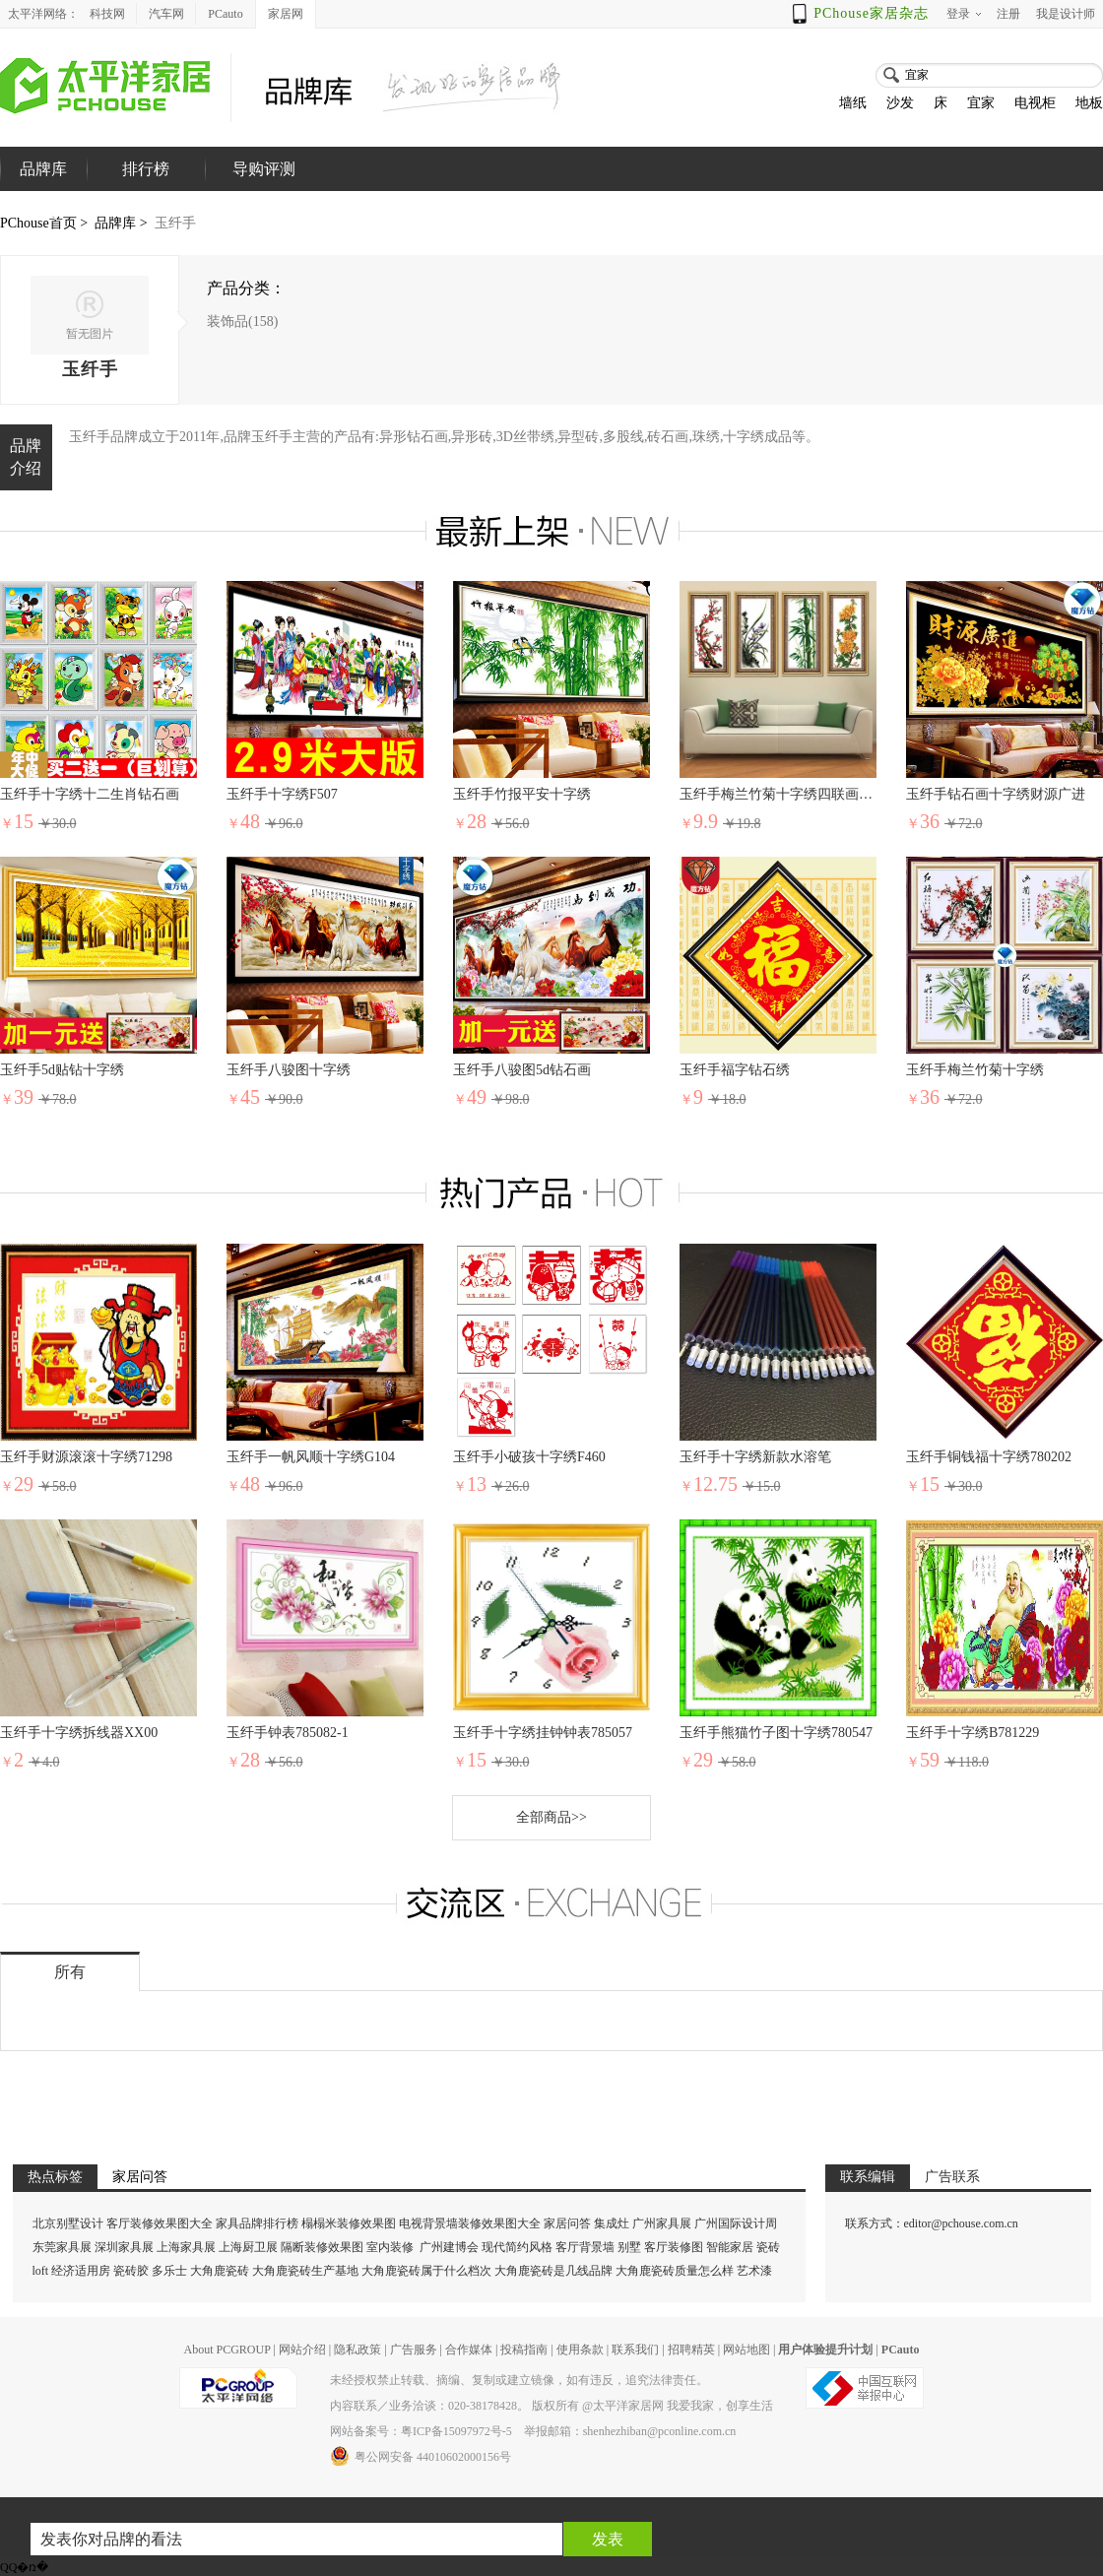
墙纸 (853, 103)
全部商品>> (551, 1817)
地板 (1089, 103)
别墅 (629, 2247)
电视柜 (1035, 103)
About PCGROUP (226, 2349)
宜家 (981, 103)
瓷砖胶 (131, 2271)
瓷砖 (768, 2247)
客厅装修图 (673, 2247)
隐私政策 (357, 2349)
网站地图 (746, 2349)
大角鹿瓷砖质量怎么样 (675, 2271)
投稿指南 (524, 2349)
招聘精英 (691, 2349)
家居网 (285, 14)
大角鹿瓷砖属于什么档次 (426, 2271)
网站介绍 (302, 2349)
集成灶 (611, 2223)
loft (40, 2271)
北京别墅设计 (67, 2223)
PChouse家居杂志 (871, 13)
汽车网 (166, 14)
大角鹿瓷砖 (219, 2271)
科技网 (107, 14)
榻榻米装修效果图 (348, 2223)
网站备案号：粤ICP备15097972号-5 (421, 2431)
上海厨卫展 (248, 2247)
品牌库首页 (43, 191)
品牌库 (115, 223)
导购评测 (263, 169)
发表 (607, 2539)
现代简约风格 (517, 2247)
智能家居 (729, 2247)
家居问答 (567, 2223)
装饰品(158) (242, 321)
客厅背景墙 (585, 2247)
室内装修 (390, 2247)
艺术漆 (754, 2271)
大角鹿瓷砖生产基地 (305, 2271)
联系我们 (635, 2349)
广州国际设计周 (735, 2223)
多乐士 (169, 2271)
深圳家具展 (124, 2247)
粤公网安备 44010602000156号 (420, 2456)
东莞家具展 (62, 2247)
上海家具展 (186, 2247)
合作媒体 (468, 2349)
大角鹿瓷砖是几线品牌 (553, 2271)
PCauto (225, 14)
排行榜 (145, 169)
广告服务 (413, 2349)
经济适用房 (80, 2271)
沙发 (900, 103)
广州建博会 (451, 2247)
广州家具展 (661, 2223)
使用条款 (580, 2349)
